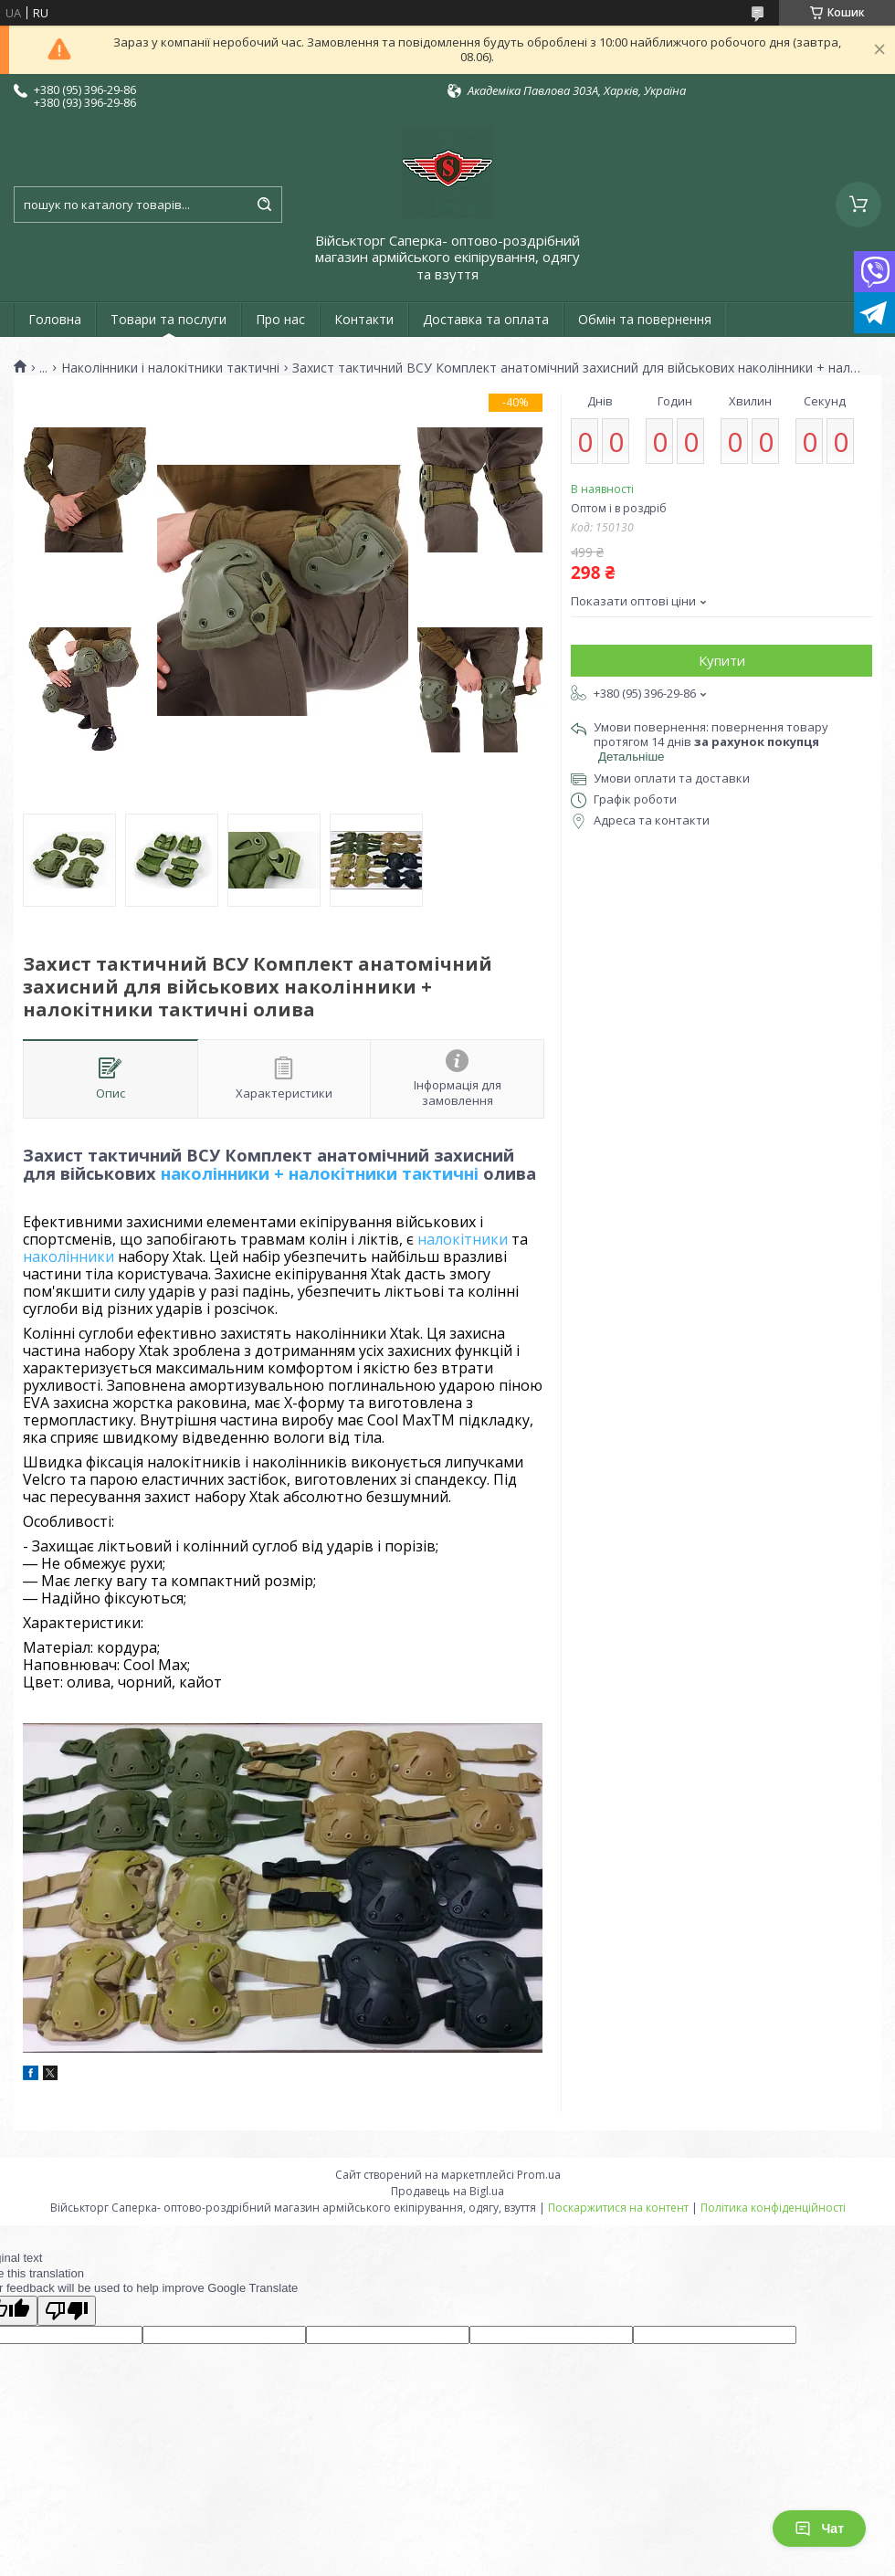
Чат (819, 2528)
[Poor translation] (66, 2311)
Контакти (364, 319)
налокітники (462, 1239)
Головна (54, 319)
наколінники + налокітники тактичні (320, 1173)
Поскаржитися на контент (618, 2207)
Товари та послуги (168, 319)
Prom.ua (539, 2174)
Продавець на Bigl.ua (447, 2191)
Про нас (280, 319)
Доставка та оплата (486, 319)
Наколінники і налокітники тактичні (170, 368)
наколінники (68, 1256)
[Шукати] (264, 204)
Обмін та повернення (644, 319)
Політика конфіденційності (773, 2207)
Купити (722, 660)
